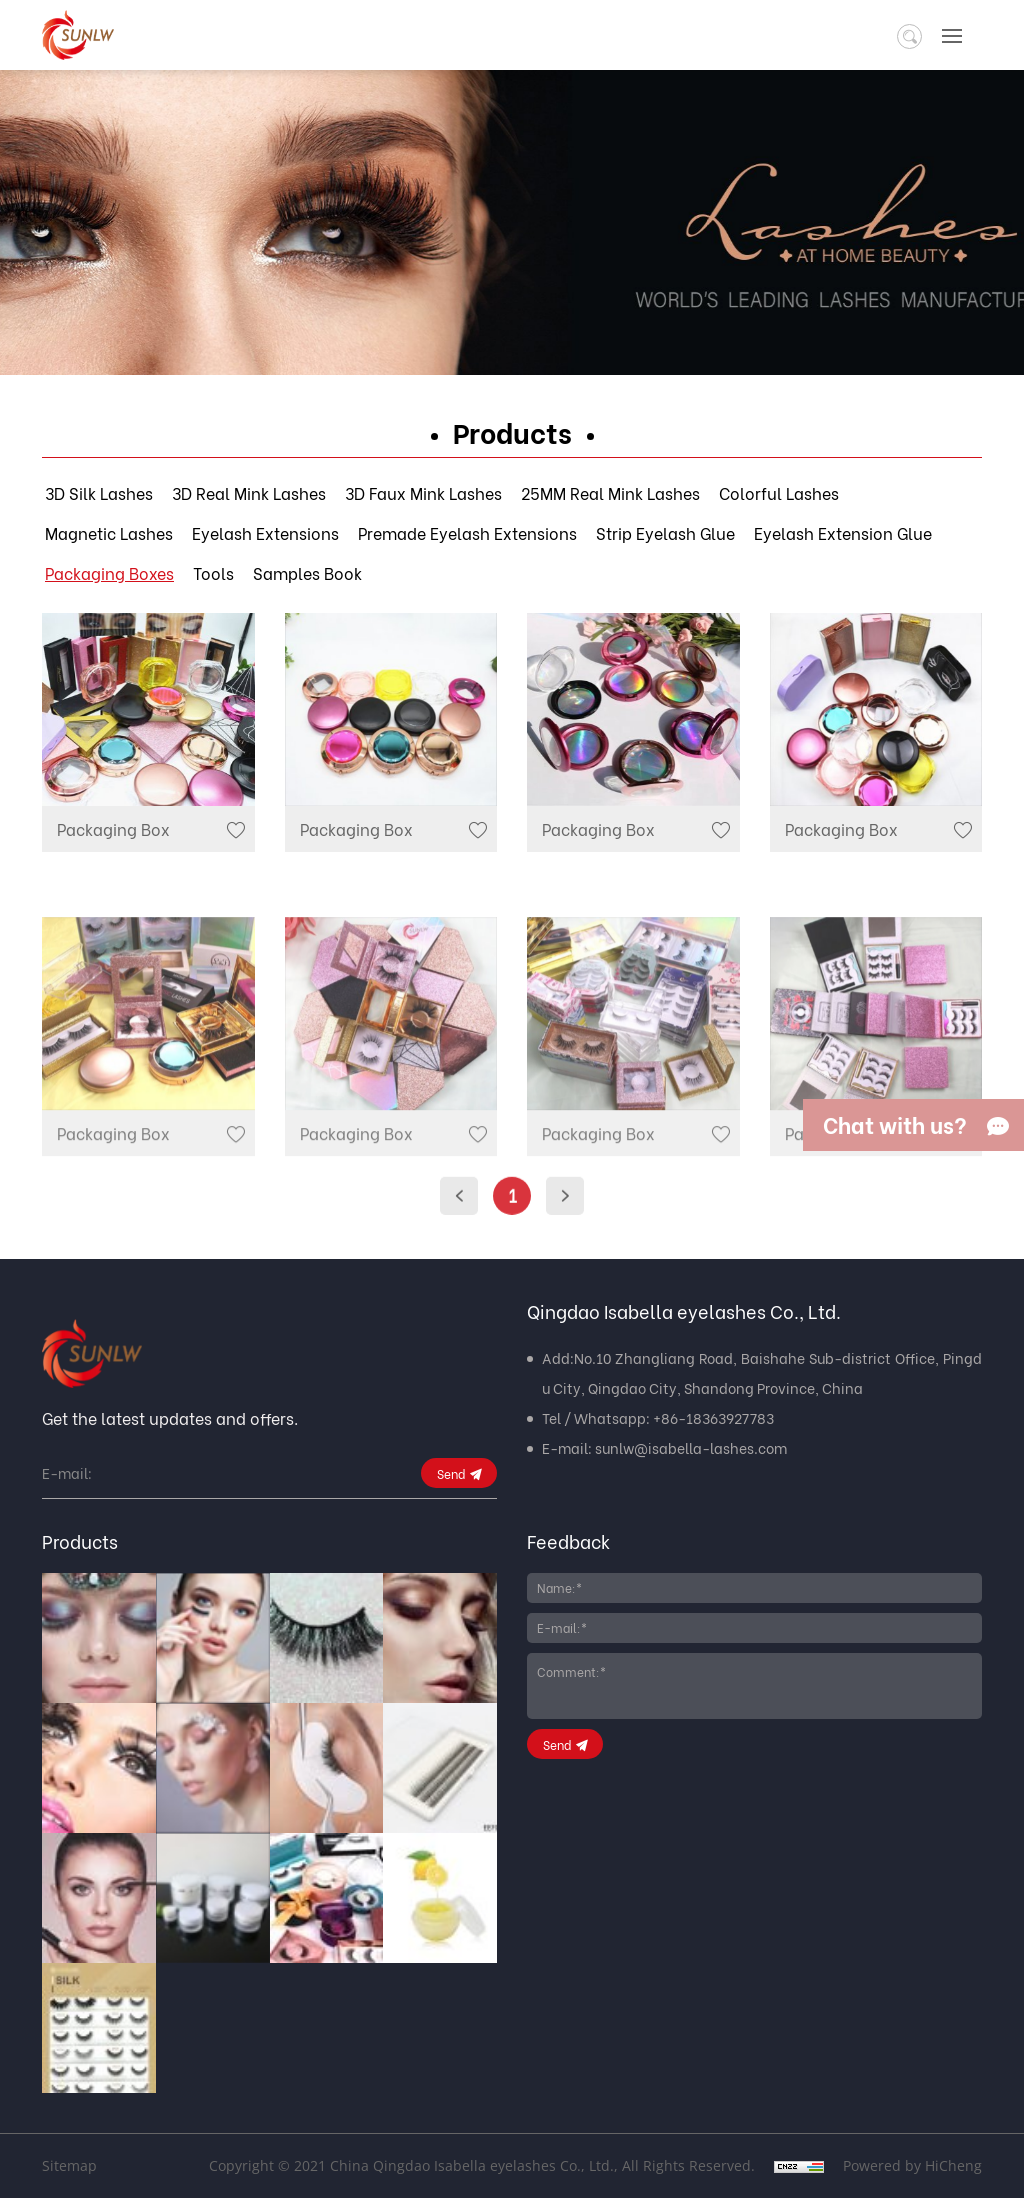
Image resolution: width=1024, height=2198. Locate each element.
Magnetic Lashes (109, 532)
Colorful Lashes (779, 492)
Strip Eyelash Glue (665, 532)
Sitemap (69, 2165)
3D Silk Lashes (99, 492)
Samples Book (307, 572)
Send (451, 1473)
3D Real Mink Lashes (249, 492)
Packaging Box (113, 828)
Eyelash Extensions (265, 532)
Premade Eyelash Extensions (467, 532)
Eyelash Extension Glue (843, 532)
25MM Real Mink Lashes (610, 492)
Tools (213, 572)
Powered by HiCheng (912, 2165)
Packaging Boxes (109, 572)
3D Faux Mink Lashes (423, 492)
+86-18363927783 (713, 1417)
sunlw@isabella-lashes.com (691, 1447)
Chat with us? (895, 1124)
